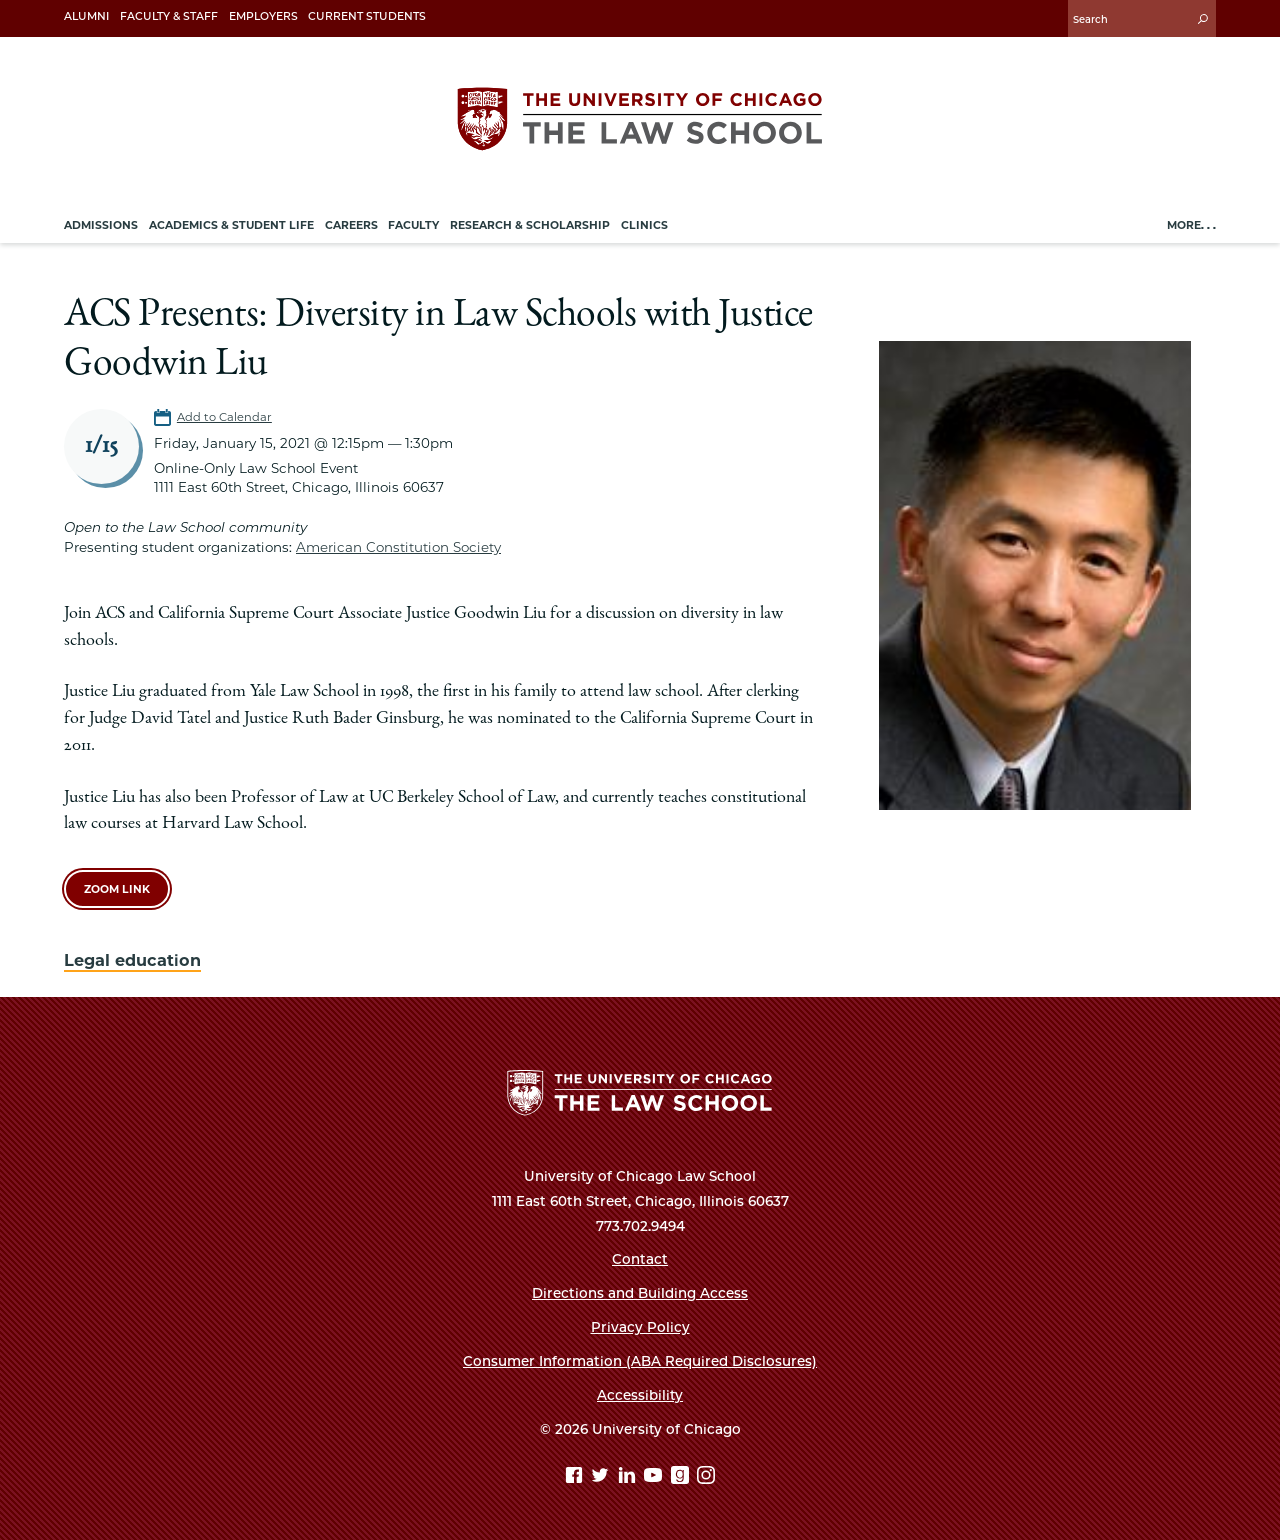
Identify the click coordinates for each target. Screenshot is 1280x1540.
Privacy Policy (640, 1327)
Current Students (367, 16)
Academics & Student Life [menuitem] (231, 225)
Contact (640, 1259)
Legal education (132, 960)
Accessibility (640, 1395)
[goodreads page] (682, 1477)
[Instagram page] (706, 1477)
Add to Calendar (224, 417)
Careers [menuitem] (351, 225)
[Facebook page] (576, 1477)
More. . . (1191, 225)
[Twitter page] (602, 1477)
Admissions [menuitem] (101, 225)
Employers (263, 16)
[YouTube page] (655, 1477)
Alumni (86, 16)
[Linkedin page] (629, 1477)
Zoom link (117, 889)
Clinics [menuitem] (644, 225)
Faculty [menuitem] (413, 225)
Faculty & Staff (169, 16)
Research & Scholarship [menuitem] (530, 225)
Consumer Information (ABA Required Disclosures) (640, 1361)
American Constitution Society (398, 547)
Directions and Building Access (640, 1293)
